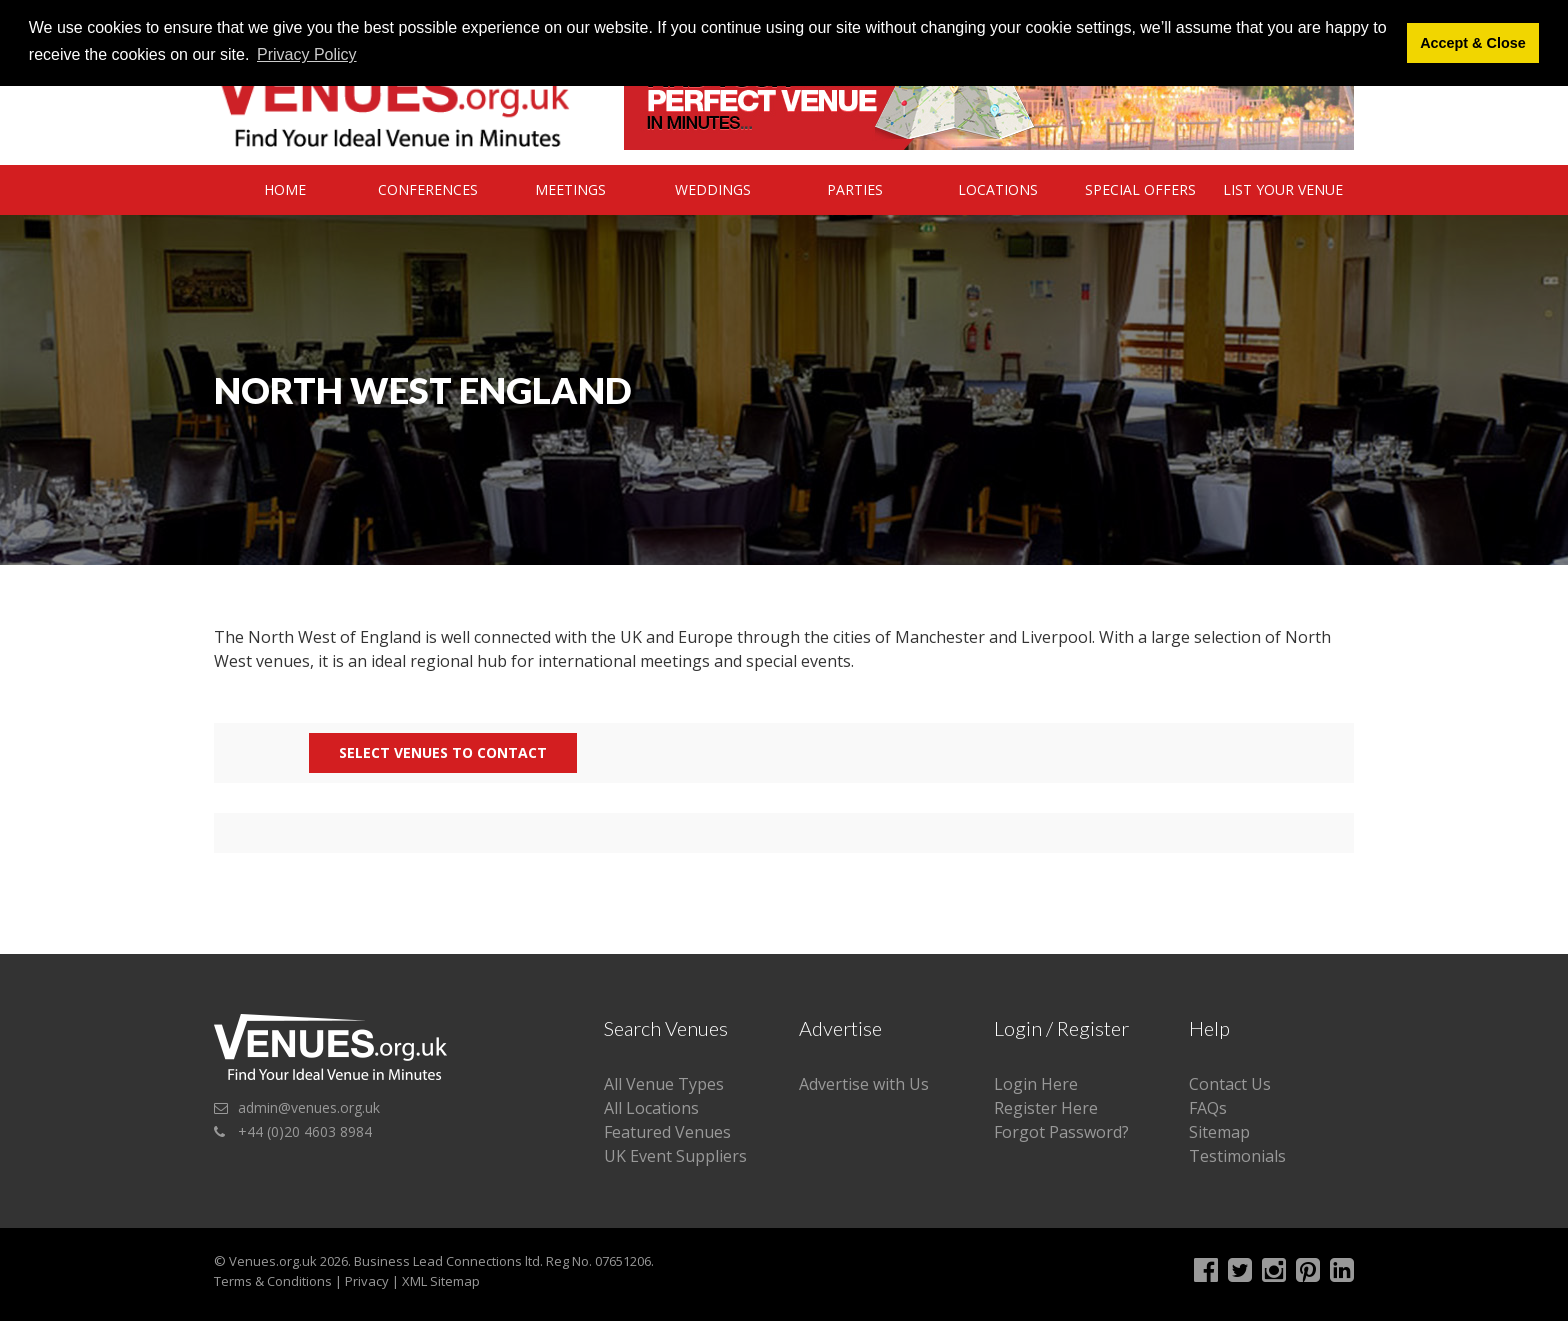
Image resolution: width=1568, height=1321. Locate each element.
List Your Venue (1283, 189)
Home (285, 189)
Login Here (1036, 1084)
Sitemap (1219, 1132)
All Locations (651, 1108)
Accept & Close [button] (1473, 43)
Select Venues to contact (443, 752)
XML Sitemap (441, 1281)
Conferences (428, 189)
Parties (855, 189)
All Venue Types (664, 1084)
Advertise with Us (864, 1084)
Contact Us (1230, 1084)
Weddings (713, 189)
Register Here (1046, 1108)
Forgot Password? (1061, 1132)
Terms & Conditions (273, 1281)
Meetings (570, 189)
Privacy (367, 1281)
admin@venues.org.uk (309, 1107)
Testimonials (1237, 1156)
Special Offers (1140, 189)
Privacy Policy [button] (307, 54)
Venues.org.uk (273, 1261)
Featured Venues (667, 1132)
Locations (998, 189)
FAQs (1208, 1108)
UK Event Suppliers (675, 1156)
